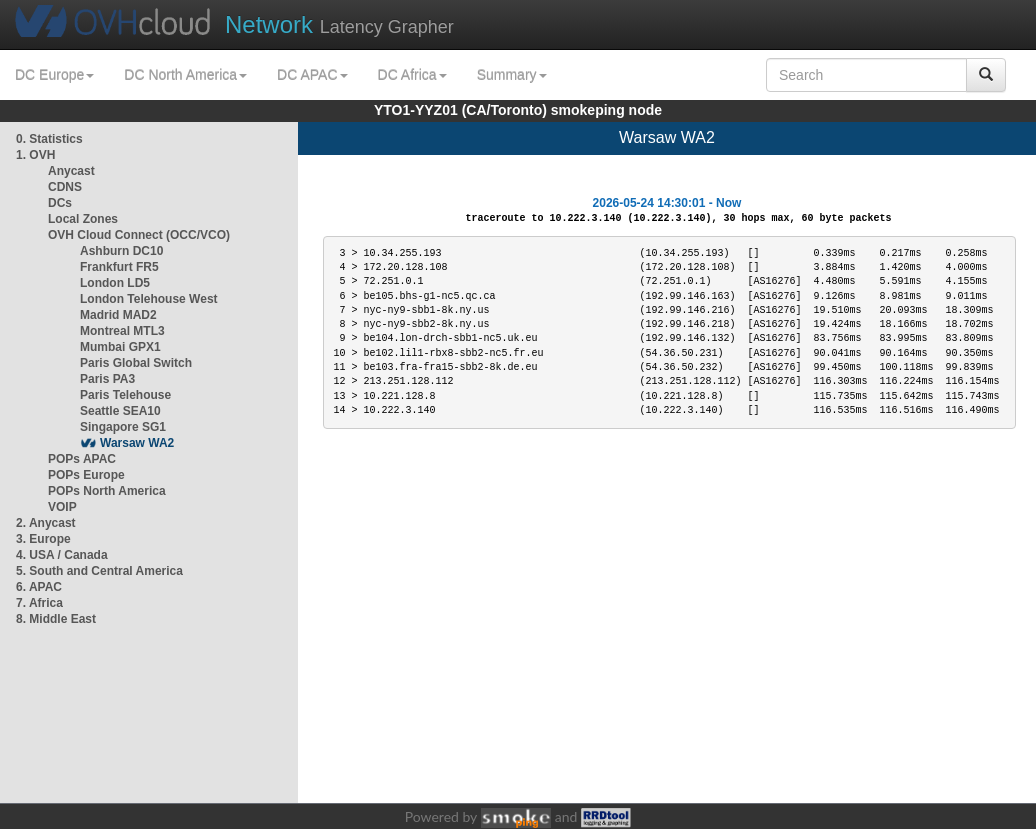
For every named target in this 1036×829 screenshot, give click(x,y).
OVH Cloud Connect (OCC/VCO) (139, 235)
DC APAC (312, 75)
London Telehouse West (149, 299)
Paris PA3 (107, 379)
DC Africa (412, 75)
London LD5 (115, 283)
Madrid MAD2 (118, 315)
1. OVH (35, 155)
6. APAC (39, 587)
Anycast (71, 171)
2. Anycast (46, 523)
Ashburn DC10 (121, 251)
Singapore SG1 (123, 427)
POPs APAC (82, 459)
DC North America (185, 75)
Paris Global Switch (136, 363)
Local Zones (83, 219)
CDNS (65, 187)
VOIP (62, 507)
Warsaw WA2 (137, 443)
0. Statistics (49, 139)
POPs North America (107, 491)
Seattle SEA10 (120, 411)
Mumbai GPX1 (120, 347)
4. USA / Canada (62, 555)
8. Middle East (56, 619)
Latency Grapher (339, 24)
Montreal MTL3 (122, 331)
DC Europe (54, 75)
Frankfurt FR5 (119, 267)
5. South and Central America (99, 571)
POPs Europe (86, 475)
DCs (60, 203)
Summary (512, 75)
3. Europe (43, 539)
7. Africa (39, 603)
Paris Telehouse (125, 395)
